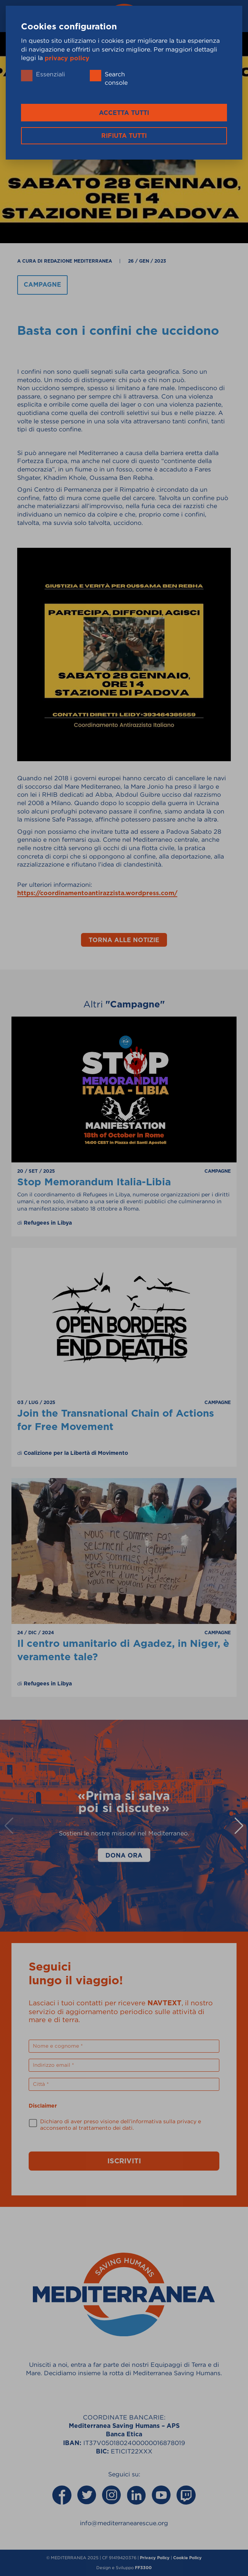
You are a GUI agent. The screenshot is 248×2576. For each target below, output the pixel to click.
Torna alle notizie (124, 940)
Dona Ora (124, 1855)
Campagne (42, 285)
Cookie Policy (187, 2558)
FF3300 (143, 2568)
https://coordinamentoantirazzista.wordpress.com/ (97, 893)
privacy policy (67, 58)
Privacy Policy (155, 2558)
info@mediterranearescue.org (124, 2523)
